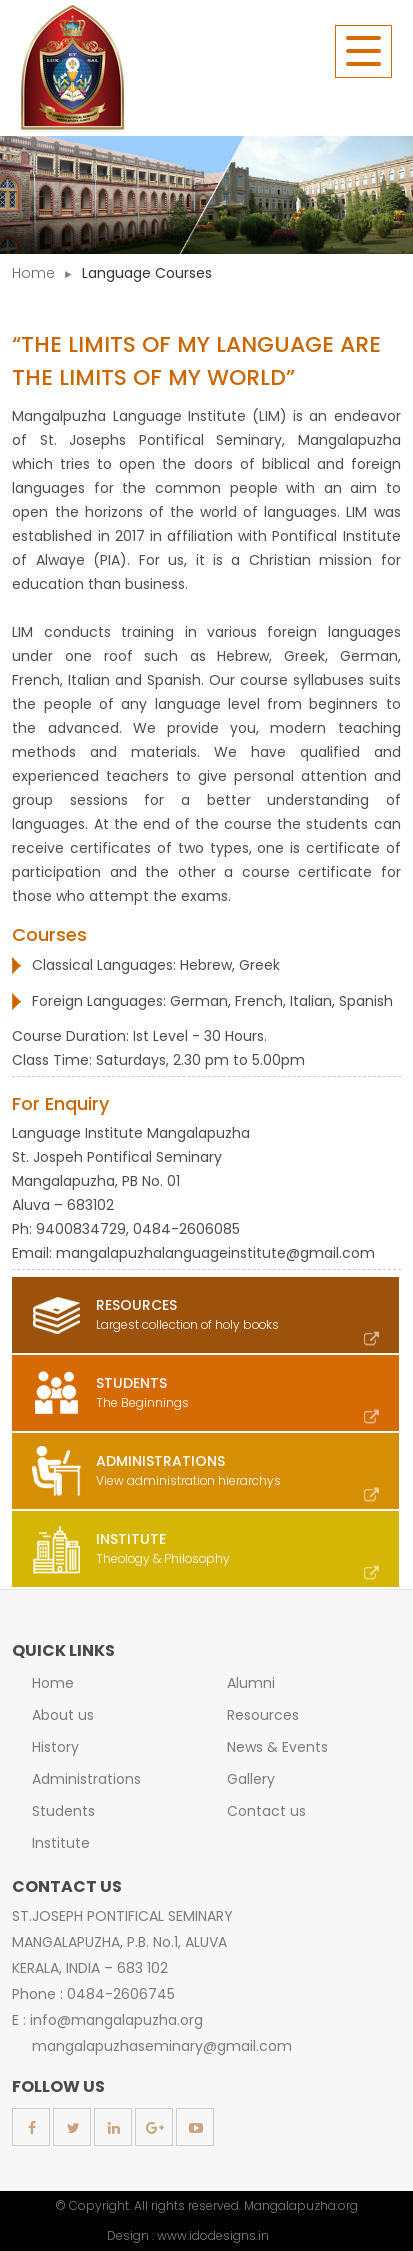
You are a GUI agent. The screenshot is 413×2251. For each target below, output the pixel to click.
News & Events (277, 1747)
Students (63, 1811)
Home (33, 273)
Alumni (251, 1683)
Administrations (86, 1779)
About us (63, 1715)
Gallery (251, 1779)
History (55, 1747)
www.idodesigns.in (213, 2235)
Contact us (266, 1811)
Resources (263, 1715)
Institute (61, 1843)
